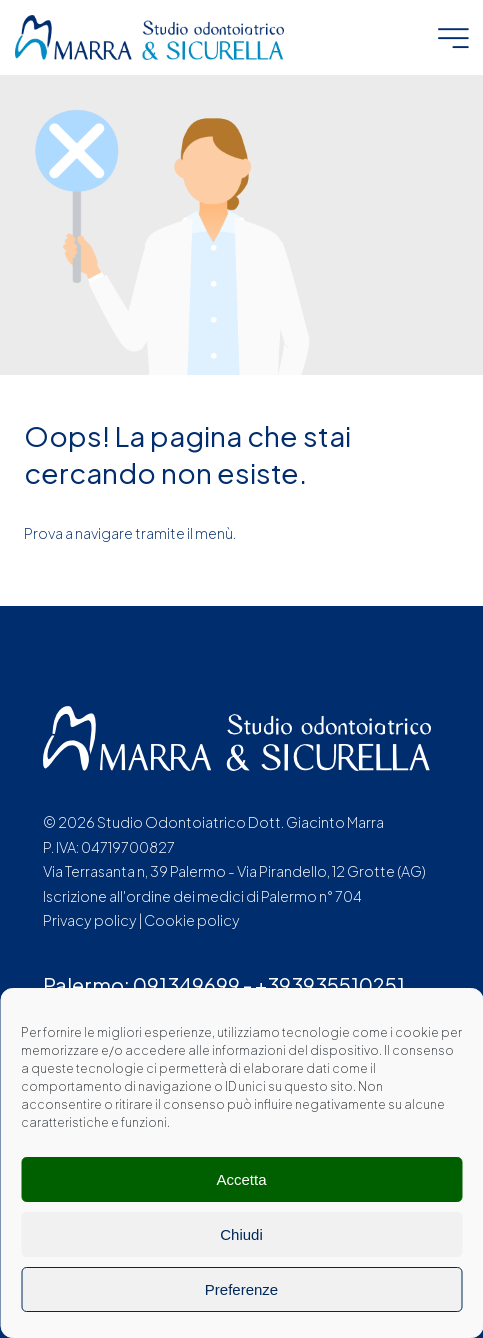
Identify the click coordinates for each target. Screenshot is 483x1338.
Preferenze (241, 1289)
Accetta (241, 1179)
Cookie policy (192, 920)
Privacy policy (90, 920)
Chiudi (241, 1234)
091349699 (186, 984)
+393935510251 (330, 984)
